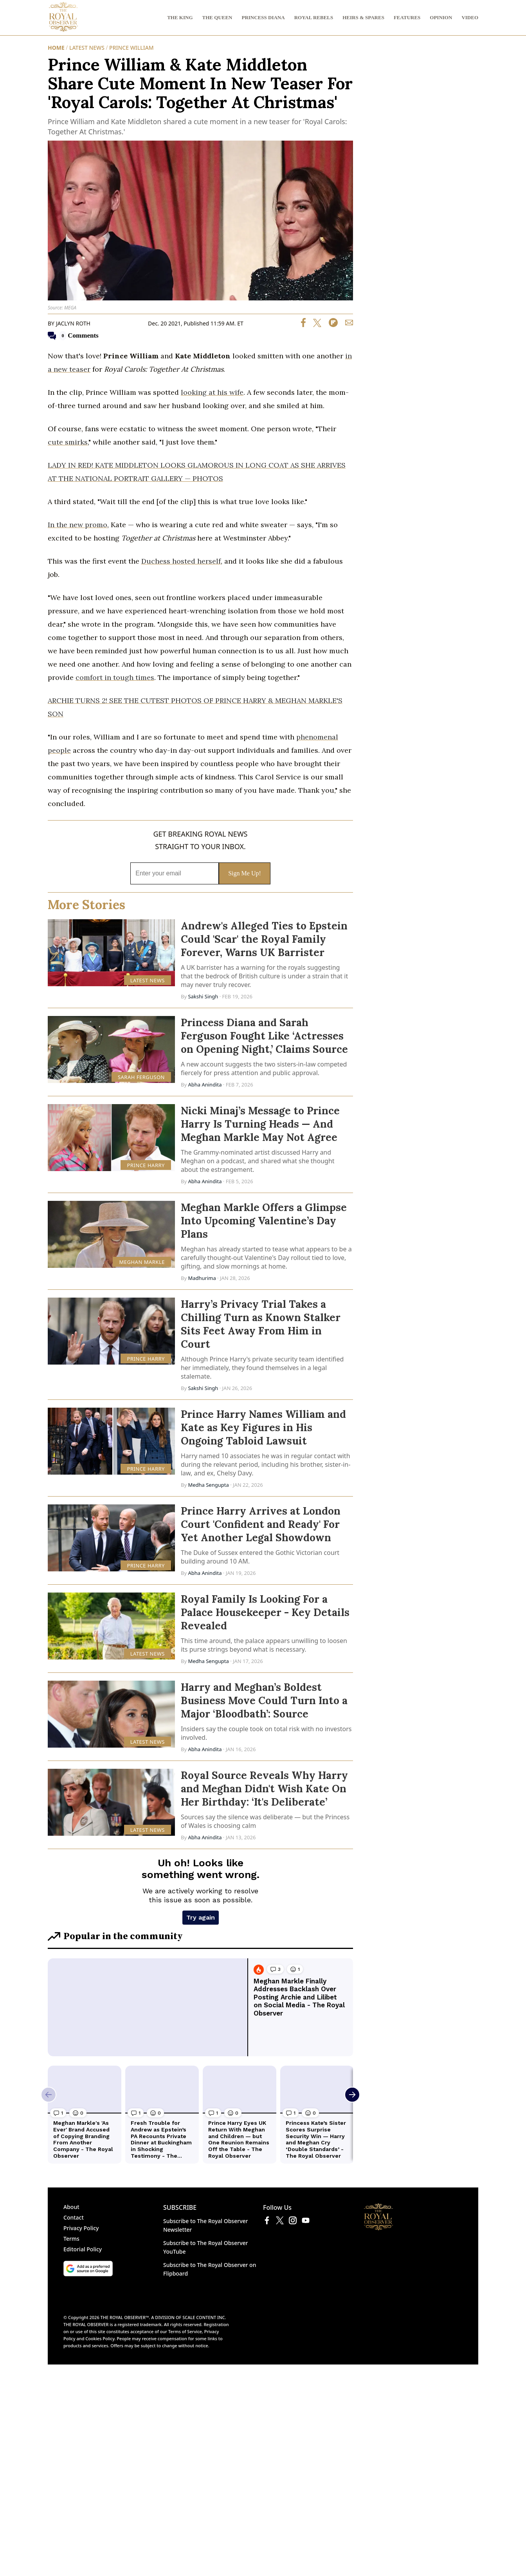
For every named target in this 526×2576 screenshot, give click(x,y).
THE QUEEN (217, 17)
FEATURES (407, 17)
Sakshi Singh (203, 996)
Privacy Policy (81, 2120)
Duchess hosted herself (181, 561)
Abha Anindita (205, 1084)
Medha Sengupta (208, 1484)
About (71, 2099)
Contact (73, 2110)
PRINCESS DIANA (263, 17)
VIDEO (469, 17)
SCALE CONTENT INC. (204, 2210)
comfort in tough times (115, 677)
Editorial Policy (82, 2142)
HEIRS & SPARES (363, 17)
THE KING (180, 17)
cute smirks (68, 442)
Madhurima (202, 1278)
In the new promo (77, 524)
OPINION (441, 17)
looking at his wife (212, 392)
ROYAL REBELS (313, 17)
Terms (71, 2131)
